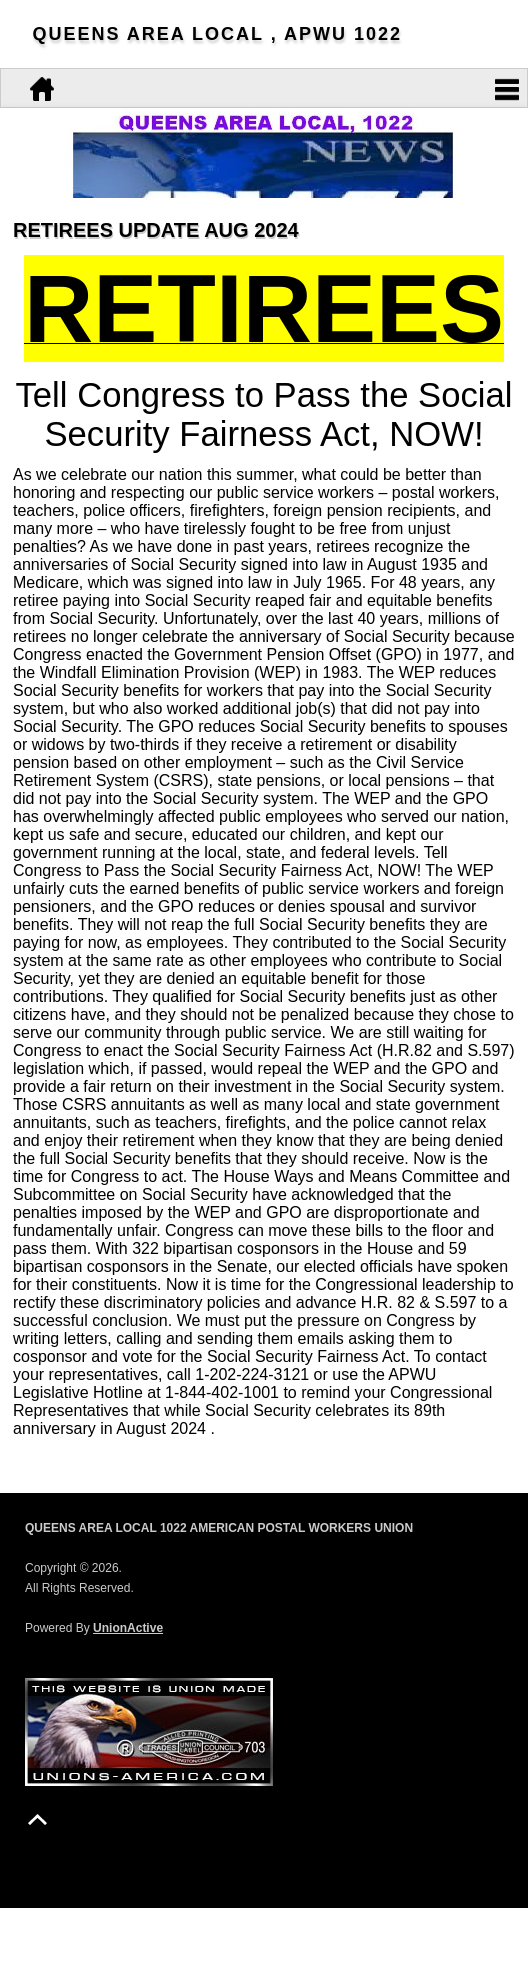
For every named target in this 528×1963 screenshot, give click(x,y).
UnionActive (128, 1628)
